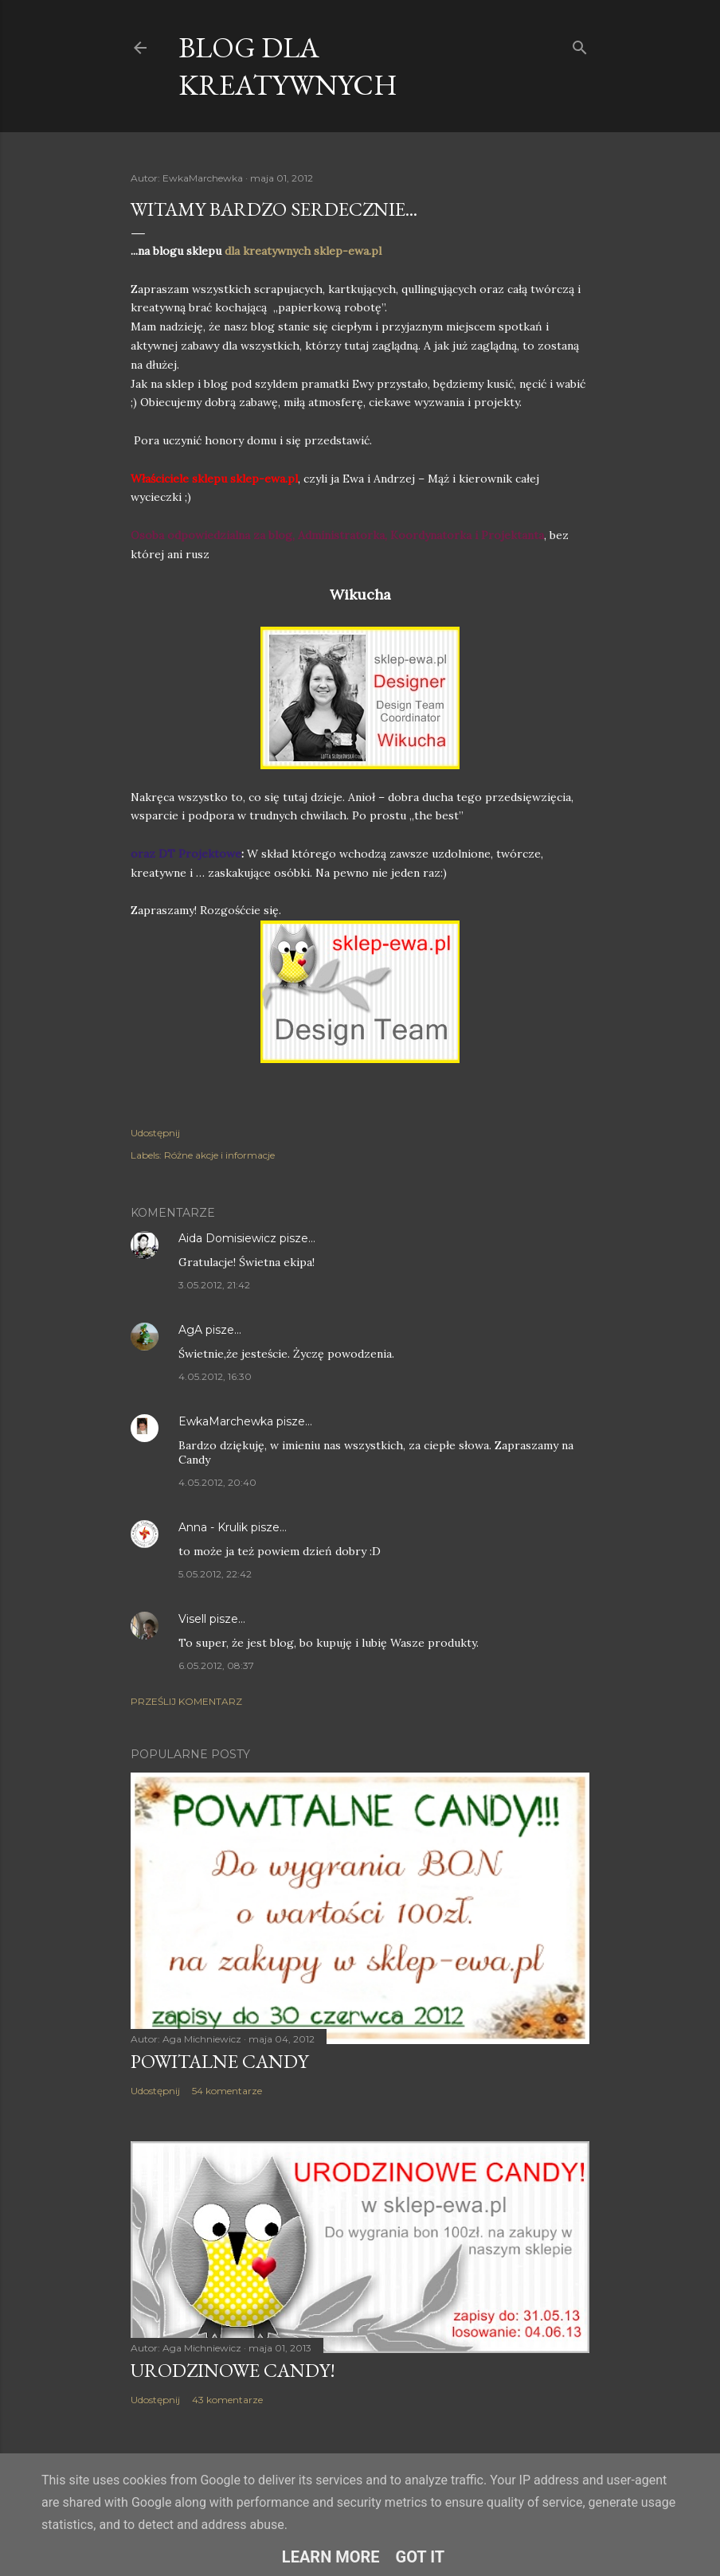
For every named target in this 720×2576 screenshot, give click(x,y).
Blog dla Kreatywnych (287, 66)
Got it (420, 2556)
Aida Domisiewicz (227, 1238)
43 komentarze (227, 2400)
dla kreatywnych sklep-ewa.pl (303, 251)
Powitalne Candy (219, 2061)
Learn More (331, 2556)
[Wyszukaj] (579, 44)
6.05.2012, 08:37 (216, 1665)
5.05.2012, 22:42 (215, 1574)
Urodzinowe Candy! (233, 2370)
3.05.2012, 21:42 (214, 1285)
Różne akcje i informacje (219, 1155)
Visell (192, 1619)
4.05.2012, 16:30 (215, 1376)
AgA (191, 1330)
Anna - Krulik (213, 1527)
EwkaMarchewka (225, 1421)
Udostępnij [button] (155, 1133)
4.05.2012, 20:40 (217, 1482)
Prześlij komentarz (186, 1701)
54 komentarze (227, 2091)
